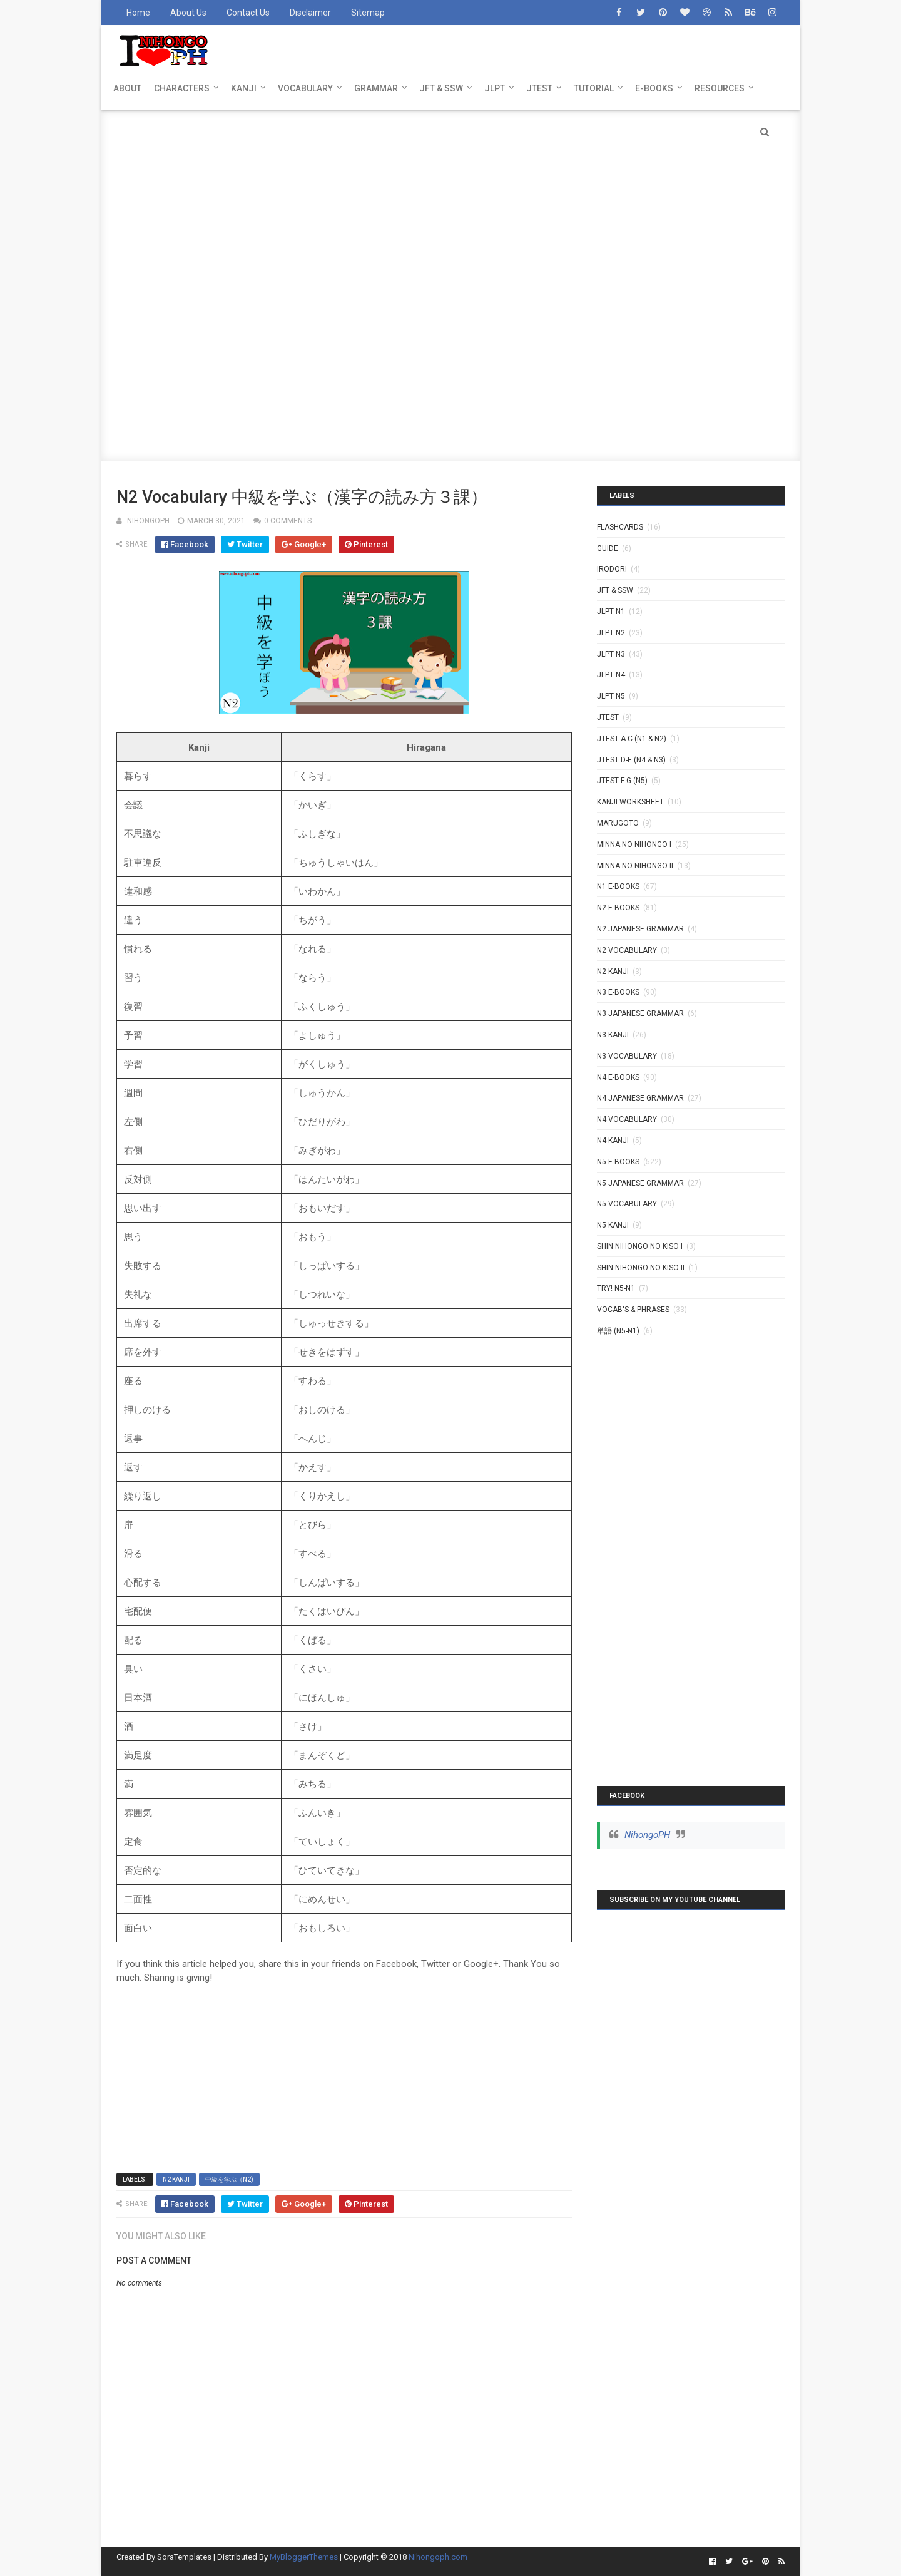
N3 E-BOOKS (618, 992)
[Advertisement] (450, 197)
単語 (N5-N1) (618, 1330)
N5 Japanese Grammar (640, 1183)
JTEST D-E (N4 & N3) (631, 760)
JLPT (494, 88)
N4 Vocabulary (627, 1119)
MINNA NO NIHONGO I (634, 844)
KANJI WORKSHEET (630, 802)
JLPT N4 (611, 674)
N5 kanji (613, 1225)
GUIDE (607, 548)
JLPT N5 (611, 696)
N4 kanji (613, 1140)
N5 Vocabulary (627, 1203)
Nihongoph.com (438, 2557)
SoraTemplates (184, 2557)
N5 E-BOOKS (618, 1161)
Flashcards (620, 527)
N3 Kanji (613, 1034)
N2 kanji (176, 2179)
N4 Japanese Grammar (640, 1098)
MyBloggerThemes (304, 2557)
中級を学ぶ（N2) (229, 2179)
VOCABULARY (305, 88)
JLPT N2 (611, 633)
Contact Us (248, 13)
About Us (188, 13)
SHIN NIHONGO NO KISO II (641, 1267)
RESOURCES (720, 88)
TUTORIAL (594, 88)
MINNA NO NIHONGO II (635, 865)
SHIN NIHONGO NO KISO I (640, 1246)
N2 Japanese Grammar (640, 929)
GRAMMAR (376, 88)
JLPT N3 (611, 654)
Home (138, 13)
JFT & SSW (441, 88)
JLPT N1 (611, 611)
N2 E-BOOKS (618, 907)
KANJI (244, 88)
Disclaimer (310, 13)
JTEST (539, 88)
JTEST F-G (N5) (622, 780)
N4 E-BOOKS (618, 1077)
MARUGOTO (618, 823)
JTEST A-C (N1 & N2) (631, 738)
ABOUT (127, 88)
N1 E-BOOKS (618, 886)
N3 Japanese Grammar (640, 1013)
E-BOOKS (654, 88)
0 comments (288, 520)
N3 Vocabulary (627, 1056)
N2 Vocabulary (627, 950)
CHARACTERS (182, 88)
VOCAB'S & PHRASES (633, 1309)
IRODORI (612, 569)
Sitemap (368, 13)
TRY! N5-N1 (616, 1288)
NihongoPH (647, 1834)
